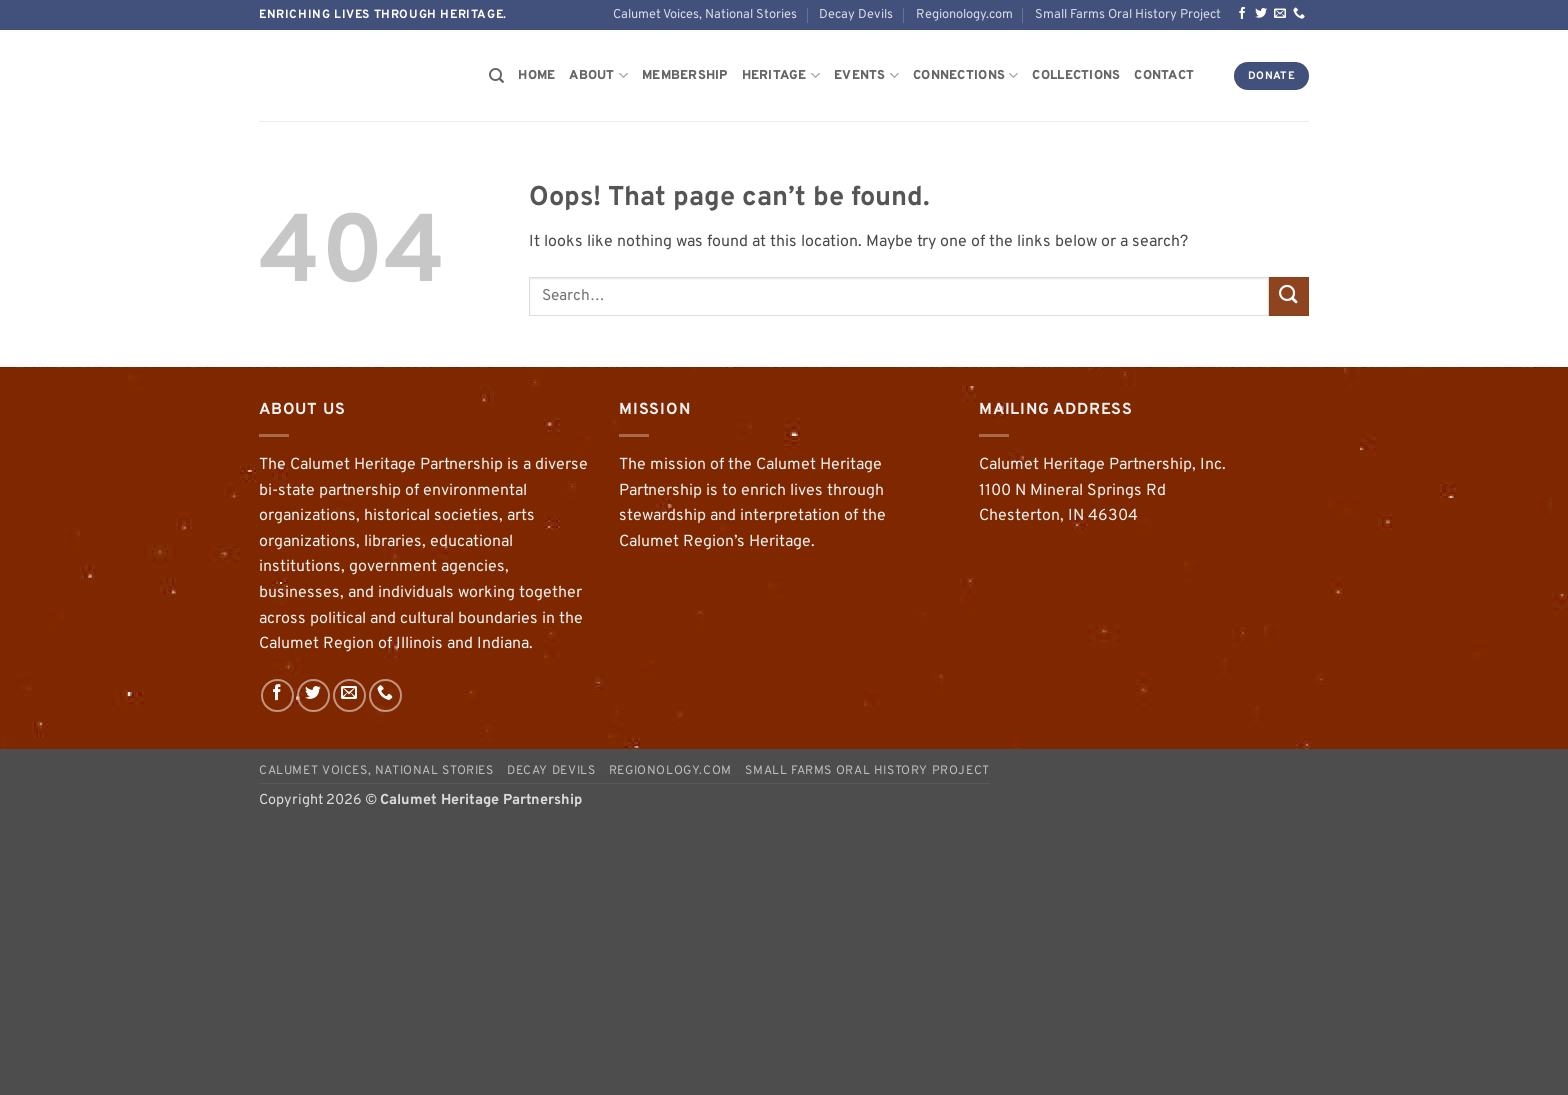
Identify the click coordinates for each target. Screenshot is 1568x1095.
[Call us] (1299, 14)
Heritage (781, 75)
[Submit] (1289, 296)
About (598, 75)
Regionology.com (964, 15)
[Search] (496, 76)
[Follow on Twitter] (1261, 14)
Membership (685, 76)
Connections (965, 75)
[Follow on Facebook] (1242, 14)
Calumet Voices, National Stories (705, 15)
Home (536, 76)
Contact (1164, 76)
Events (866, 75)
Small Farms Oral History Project (1128, 15)
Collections (1076, 76)
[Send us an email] (1280, 14)
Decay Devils (856, 15)
